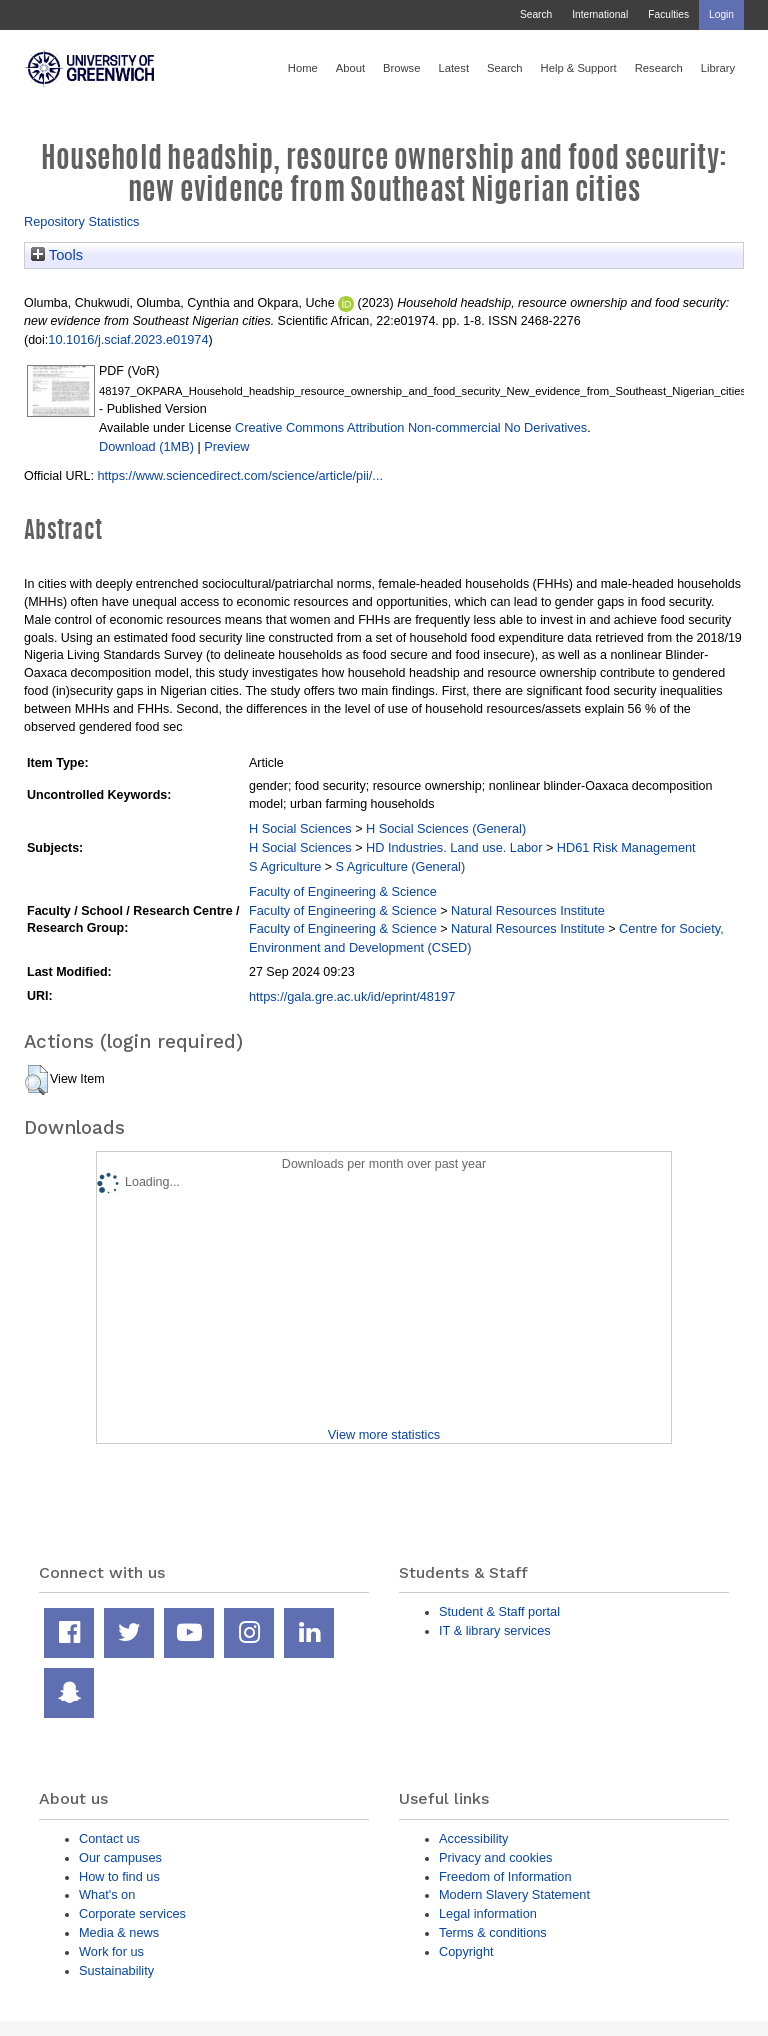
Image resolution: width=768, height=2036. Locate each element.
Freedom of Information (505, 1876)
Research (659, 68)
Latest (453, 68)
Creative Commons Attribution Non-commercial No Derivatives (411, 427)
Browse (401, 68)
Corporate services (132, 1913)
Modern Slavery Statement (514, 1894)
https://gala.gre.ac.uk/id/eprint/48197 (352, 996)
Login (721, 14)
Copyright (466, 1951)
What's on (107, 1894)
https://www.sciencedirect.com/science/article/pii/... (240, 475)
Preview (226, 446)
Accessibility (473, 1838)
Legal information (488, 1913)
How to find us (119, 1876)
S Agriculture (285, 866)
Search (536, 14)
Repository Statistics (82, 221)
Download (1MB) (146, 446)
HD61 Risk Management (626, 847)
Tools (57, 255)
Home (303, 68)
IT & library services (495, 1630)
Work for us (111, 1951)
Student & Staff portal (499, 1611)
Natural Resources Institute (528, 910)
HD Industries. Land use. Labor (454, 847)
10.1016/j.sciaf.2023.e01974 (128, 339)
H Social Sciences (300, 828)
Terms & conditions (493, 1932)
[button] (36, 1080)
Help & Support (579, 68)
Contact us (109, 1838)
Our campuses (120, 1857)
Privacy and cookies (495, 1857)
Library (718, 68)
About (350, 68)
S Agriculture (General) (401, 866)
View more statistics (384, 1434)
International (600, 14)
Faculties (668, 14)
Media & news (119, 1932)
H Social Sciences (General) (446, 828)
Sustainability (116, 1970)
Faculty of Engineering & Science (343, 891)
